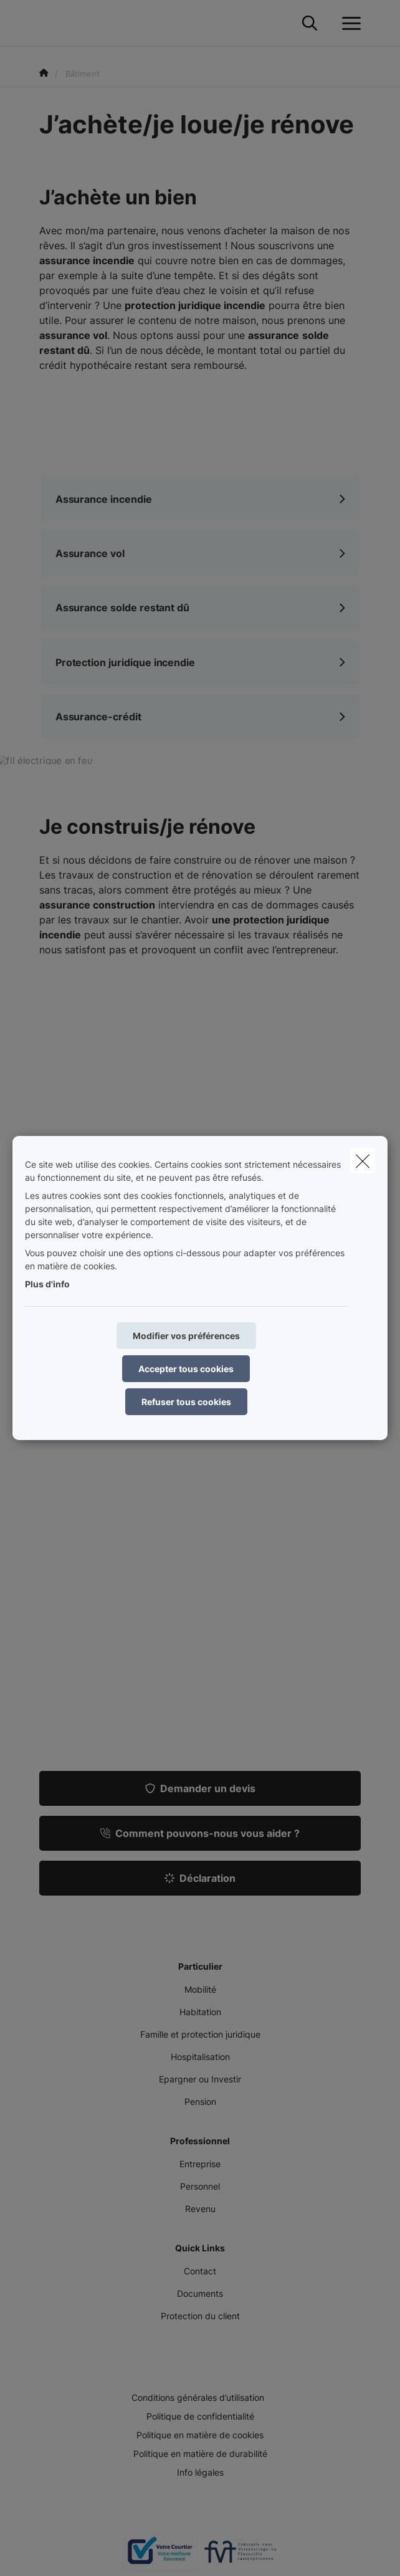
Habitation (200, 2011)
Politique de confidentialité (200, 2416)
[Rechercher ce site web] (309, 24)
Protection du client (200, 2316)
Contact (200, 2271)
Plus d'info (47, 1284)
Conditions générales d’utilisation (197, 2397)
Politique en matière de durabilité (200, 2453)
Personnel (200, 2186)
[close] (362, 1160)
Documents (200, 2293)
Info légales (200, 2472)
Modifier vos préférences (186, 1335)
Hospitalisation (200, 2056)
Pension (200, 2101)
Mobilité (200, 1989)
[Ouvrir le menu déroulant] (348, 24)
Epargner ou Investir (200, 2079)
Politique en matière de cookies (200, 2435)
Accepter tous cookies (186, 1368)
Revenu (200, 2208)
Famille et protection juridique (200, 2034)
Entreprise (200, 2164)
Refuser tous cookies (186, 1401)
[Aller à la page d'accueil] (46, 23)
